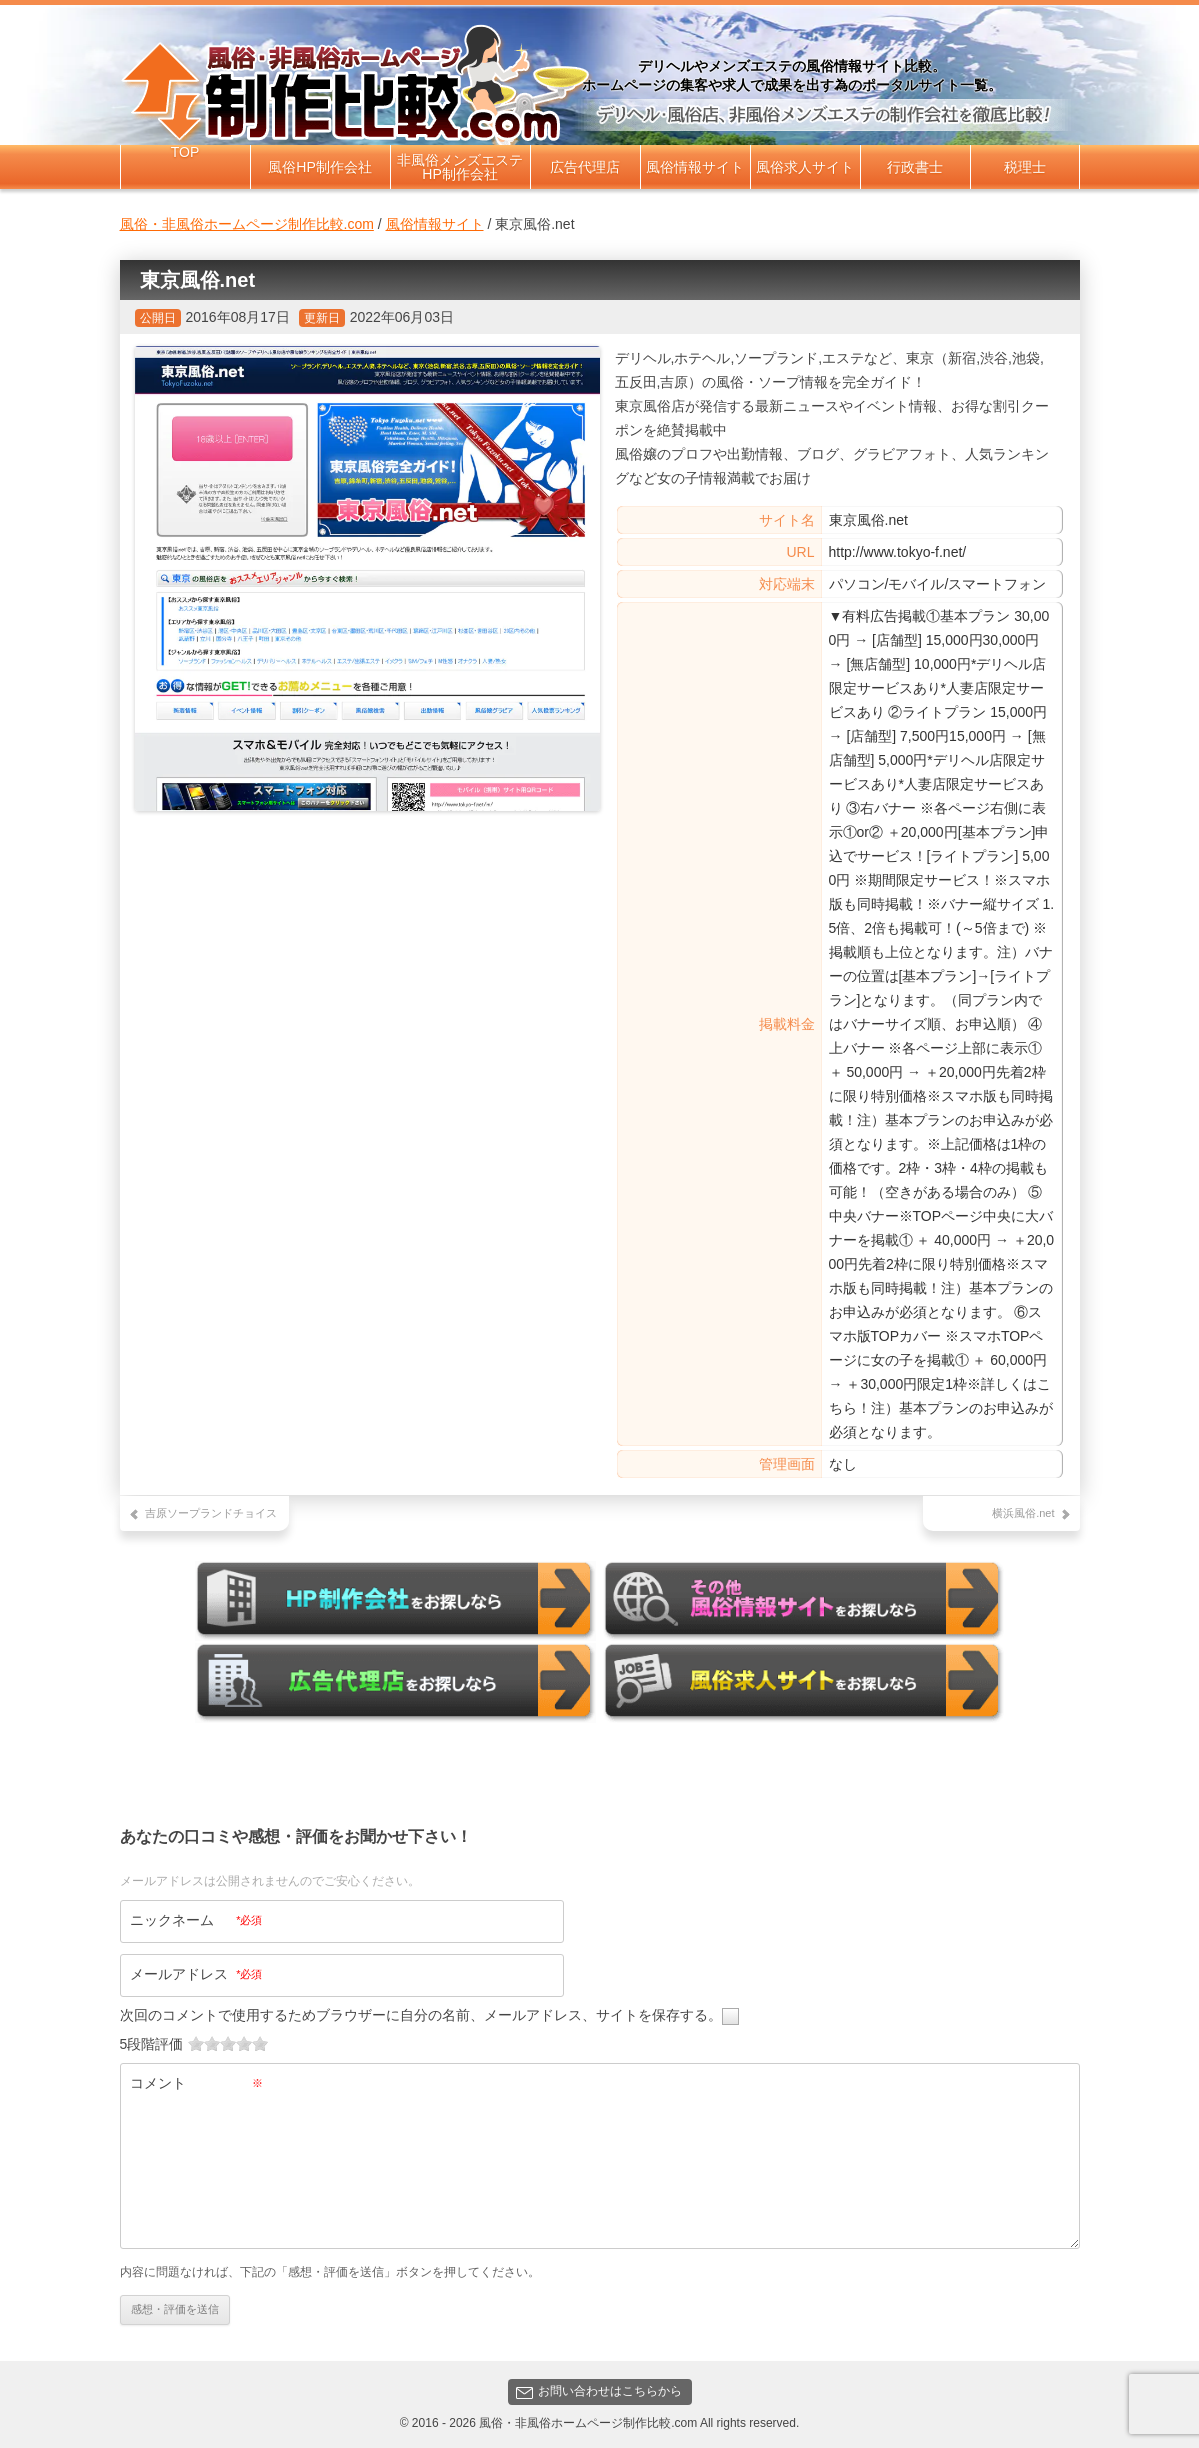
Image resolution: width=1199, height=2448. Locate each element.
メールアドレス (196, 1969)
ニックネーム (196, 1915)
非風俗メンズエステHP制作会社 (460, 167)
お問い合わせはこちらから (599, 2386)
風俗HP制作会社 (319, 167)
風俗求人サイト (805, 167)
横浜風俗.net (1023, 1513)
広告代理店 (585, 167)
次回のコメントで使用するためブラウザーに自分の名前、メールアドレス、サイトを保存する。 (421, 2009)
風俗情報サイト (695, 167)
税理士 (1025, 167)
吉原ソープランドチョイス (211, 1513)
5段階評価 (152, 2038)
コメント (196, 2077)
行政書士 (915, 167)
